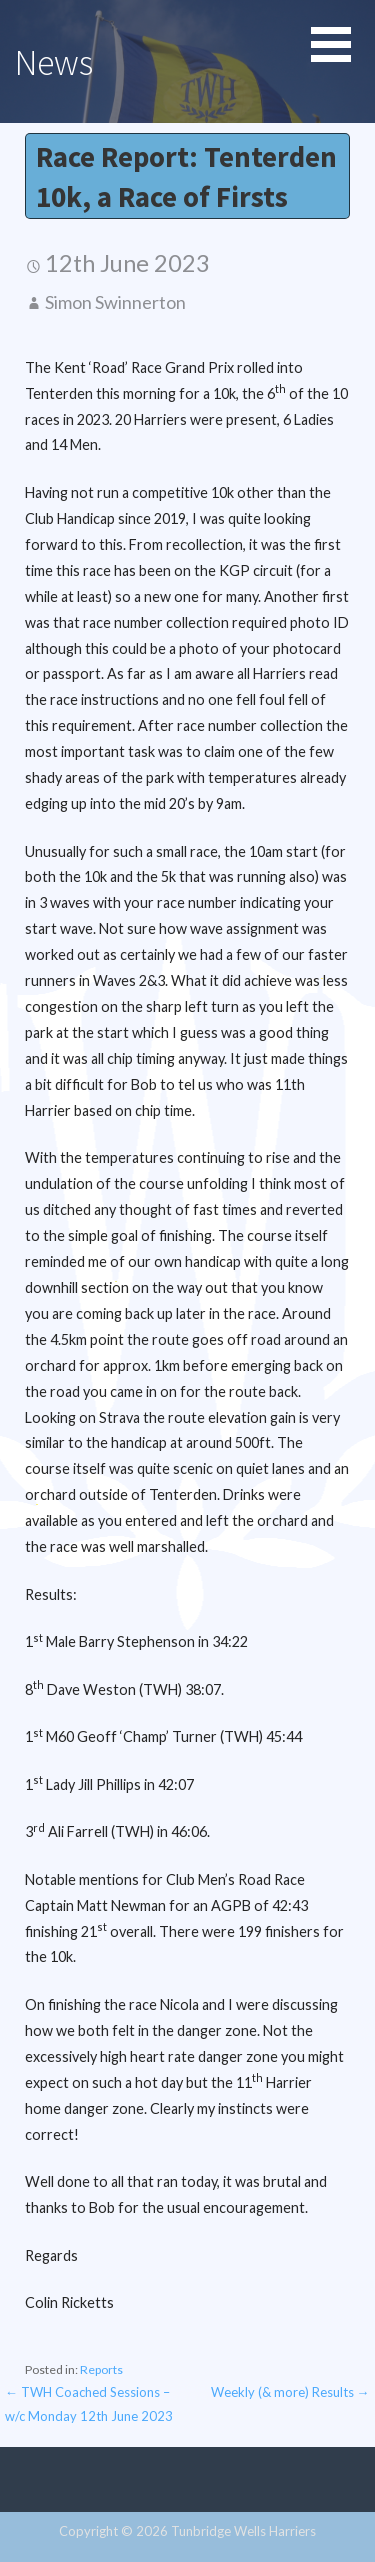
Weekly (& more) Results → (290, 2392)
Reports (101, 2369)
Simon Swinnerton (115, 302)
